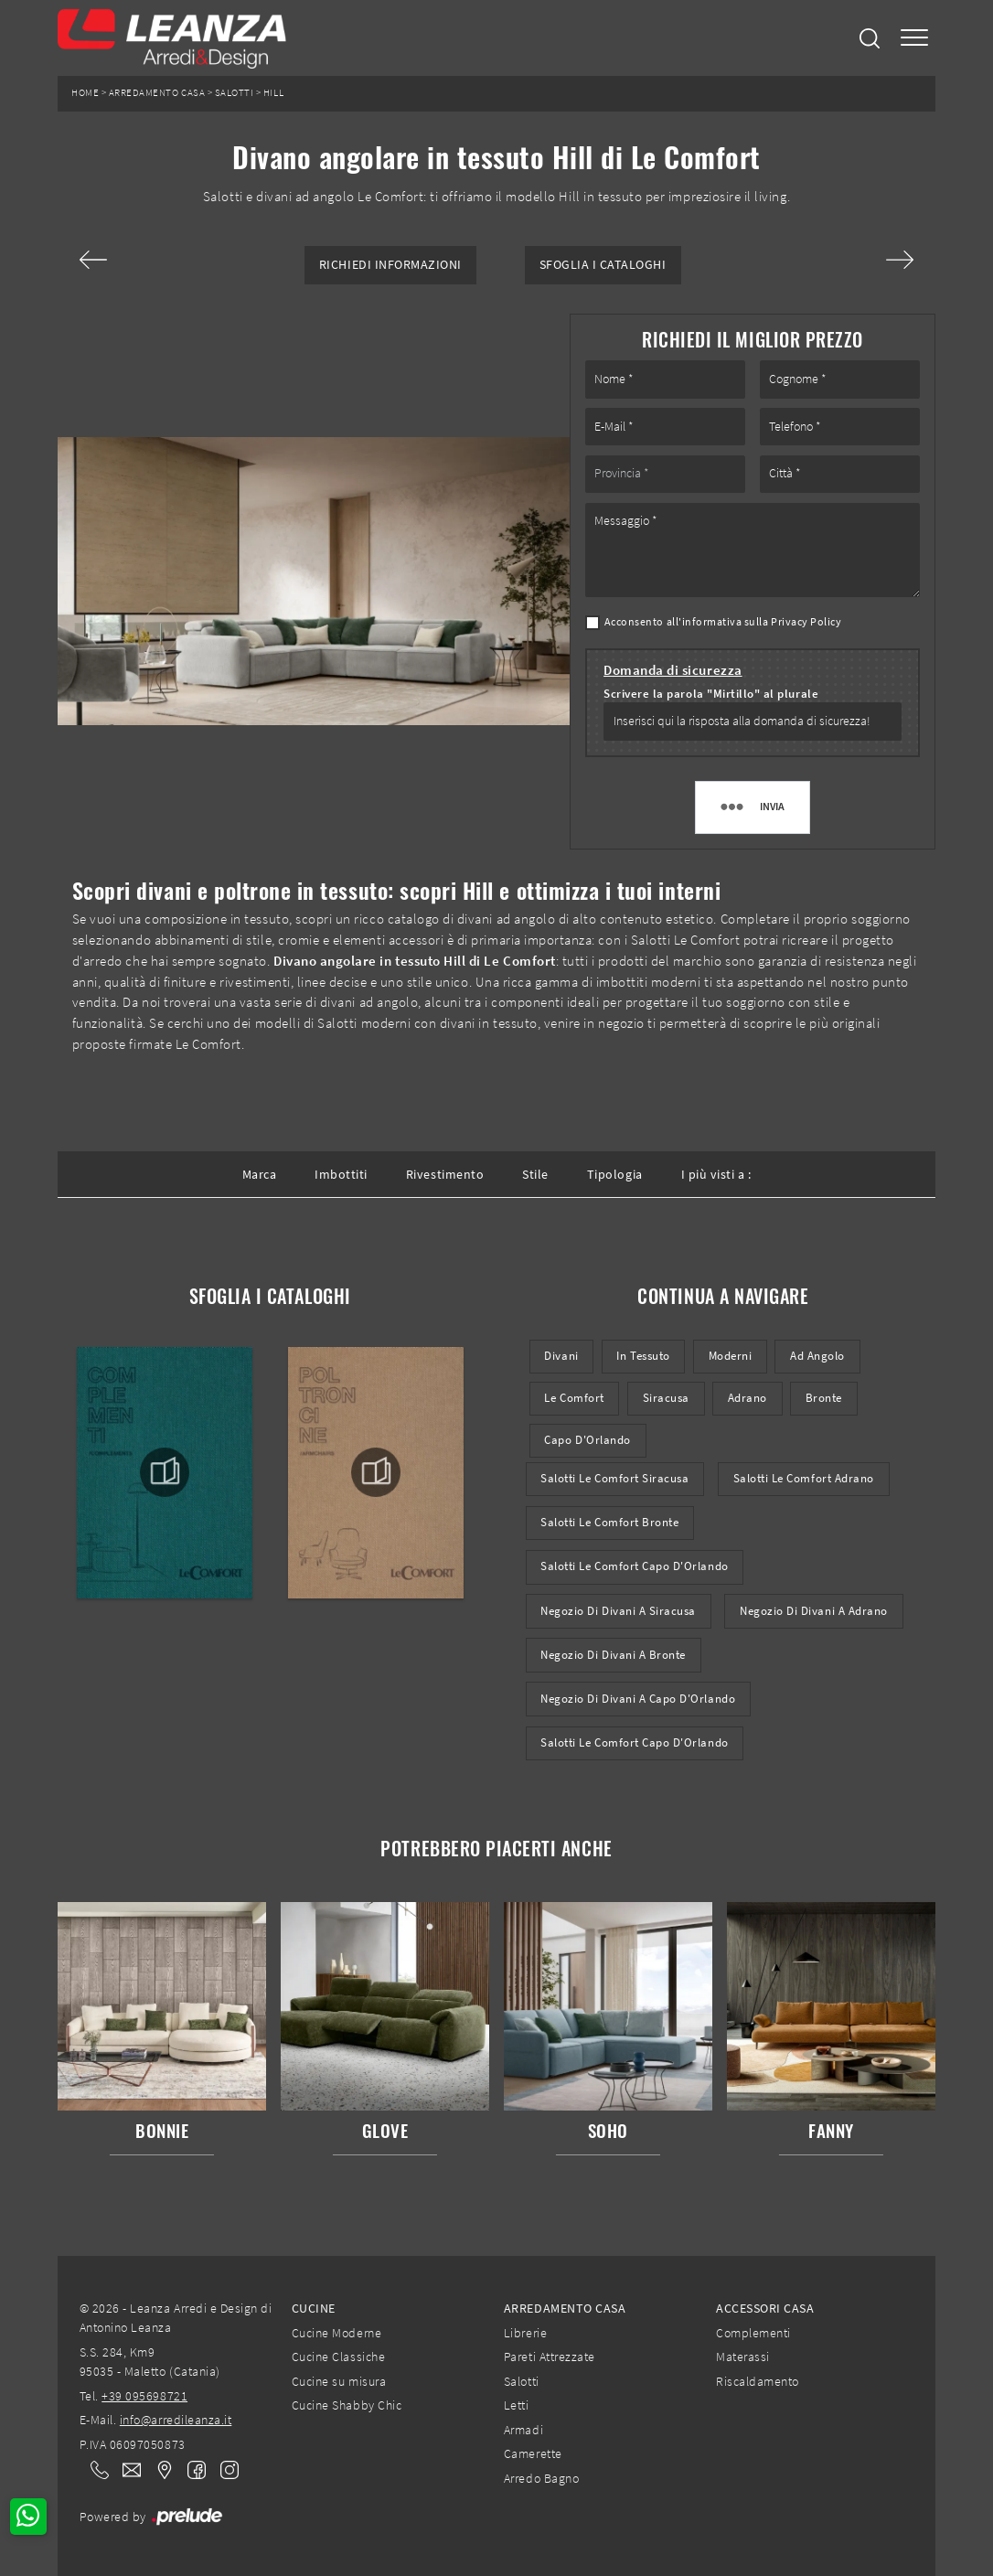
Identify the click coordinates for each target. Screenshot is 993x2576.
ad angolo (817, 1356)
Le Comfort (573, 1398)
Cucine (314, 2308)
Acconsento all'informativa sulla (723, 621)
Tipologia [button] (615, 1174)
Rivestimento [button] (445, 1174)
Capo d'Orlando (587, 1440)
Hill (273, 93)
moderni (731, 1356)
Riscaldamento (757, 2381)
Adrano (747, 1398)
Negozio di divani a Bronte (613, 1655)
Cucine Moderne (336, 2333)
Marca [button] (259, 1174)
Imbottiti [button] (341, 1174)
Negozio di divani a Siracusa (618, 1611)
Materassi (743, 2356)
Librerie (525, 2333)
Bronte (824, 1398)
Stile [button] (535, 1174)
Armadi (523, 2429)
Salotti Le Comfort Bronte (609, 1522)
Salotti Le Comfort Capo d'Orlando (634, 1566)
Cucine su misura (339, 2381)
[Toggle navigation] (914, 38)
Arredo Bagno (541, 2478)
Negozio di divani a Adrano (814, 1611)
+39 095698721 (144, 2396)
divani (561, 1356)
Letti (516, 2405)
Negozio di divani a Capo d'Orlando (637, 1698)
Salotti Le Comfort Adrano (803, 1478)
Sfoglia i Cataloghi (603, 265)
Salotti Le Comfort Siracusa (614, 1478)
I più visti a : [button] (716, 1174)
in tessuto (642, 1356)
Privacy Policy (806, 621)
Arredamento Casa (157, 93)
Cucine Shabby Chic (346, 2405)
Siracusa (666, 1398)
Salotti (234, 93)
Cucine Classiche (338, 2356)
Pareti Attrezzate (549, 2356)
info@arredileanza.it (176, 2419)
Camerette (533, 2453)
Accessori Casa (765, 2308)
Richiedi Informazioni (390, 265)
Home (85, 93)
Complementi (753, 2333)
